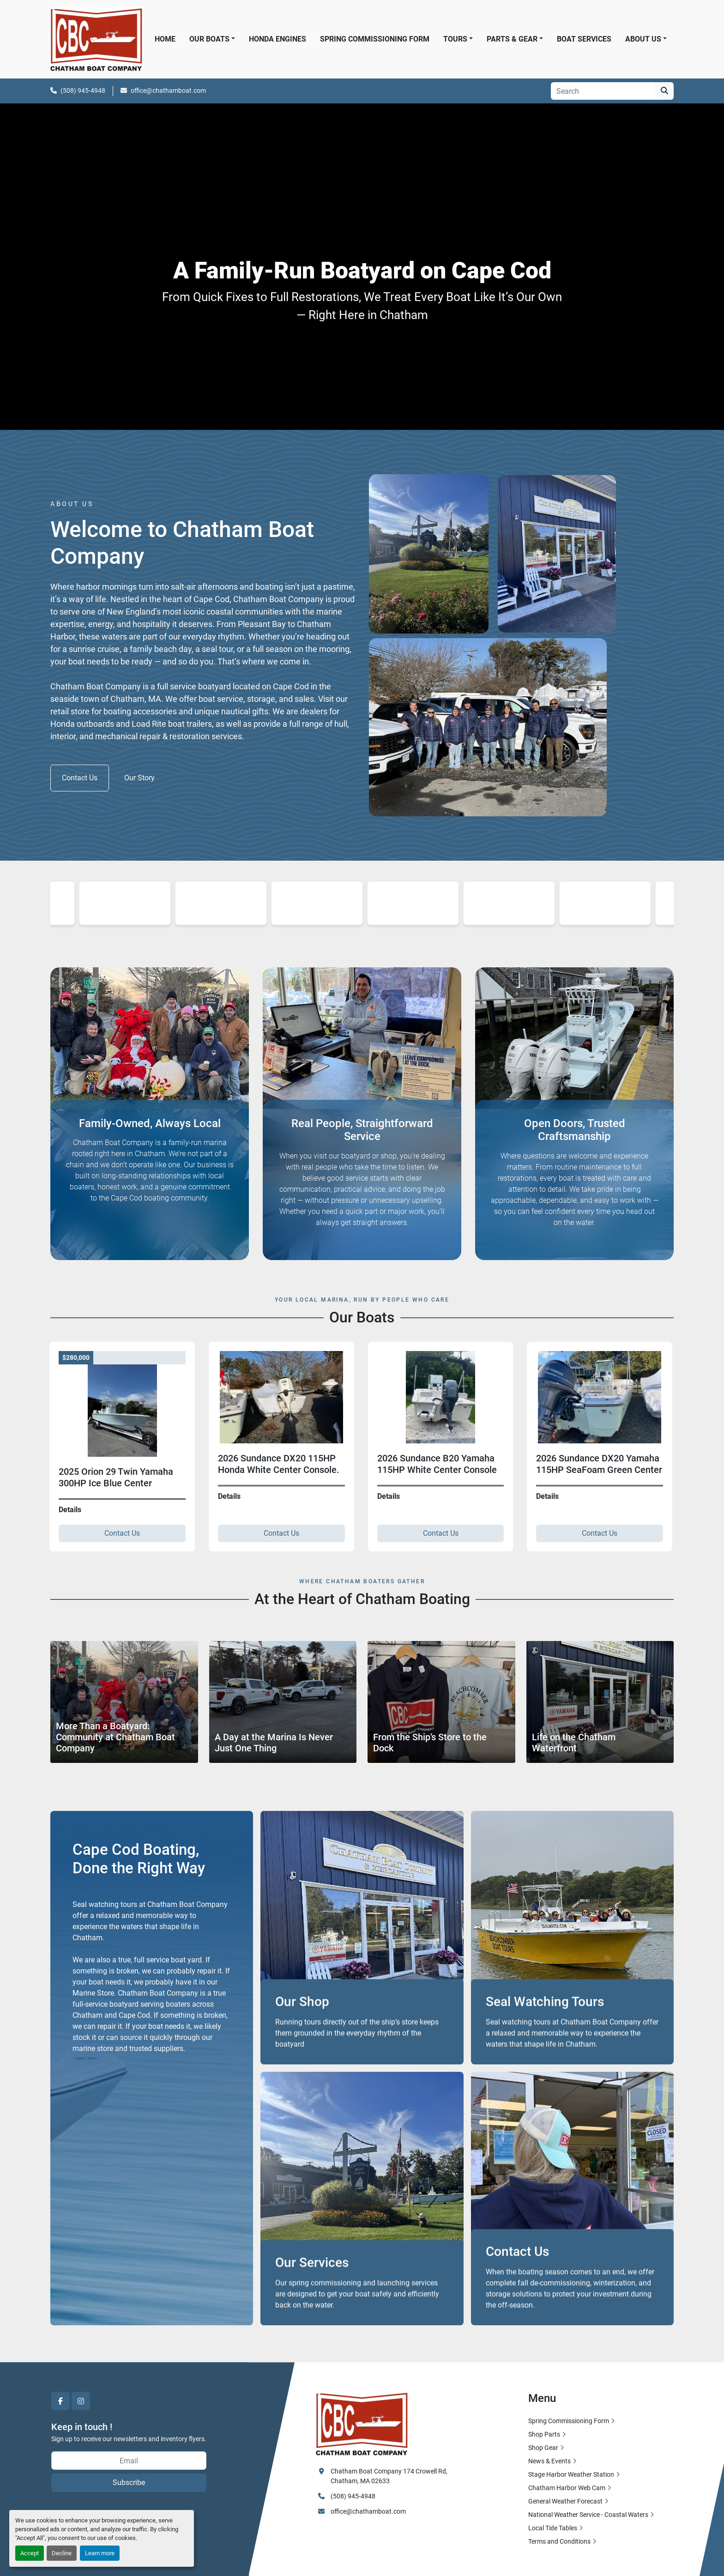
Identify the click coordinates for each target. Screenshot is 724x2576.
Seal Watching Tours (545, 2042)
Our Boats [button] (209, 39)
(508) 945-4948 (82, 90)
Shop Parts (544, 2434)
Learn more (100, 2553)
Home (165, 39)
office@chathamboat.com (168, 90)
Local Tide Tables (552, 2528)
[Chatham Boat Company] (362, 2423)
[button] (646, 39)
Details (62, 1496)
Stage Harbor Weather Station (571, 2474)
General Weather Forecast (565, 2501)
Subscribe (129, 2482)
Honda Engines (277, 39)
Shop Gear (543, 2447)
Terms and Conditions (559, 2541)
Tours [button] (455, 39)
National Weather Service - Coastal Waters (588, 2514)
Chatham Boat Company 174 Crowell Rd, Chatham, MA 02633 (390, 2476)
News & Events (549, 2461)
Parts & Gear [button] (512, 39)
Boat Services (584, 39)
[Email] (128, 2460)
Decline (62, 2553)
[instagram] (81, 2401)
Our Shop (302, 2042)
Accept (29, 2553)
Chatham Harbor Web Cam (566, 2488)
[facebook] (60, 2401)
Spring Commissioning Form (374, 39)
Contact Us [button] (79, 777)
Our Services (312, 2303)
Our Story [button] (139, 777)
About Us (643, 39)
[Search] (603, 91)
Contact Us (114, 1533)
